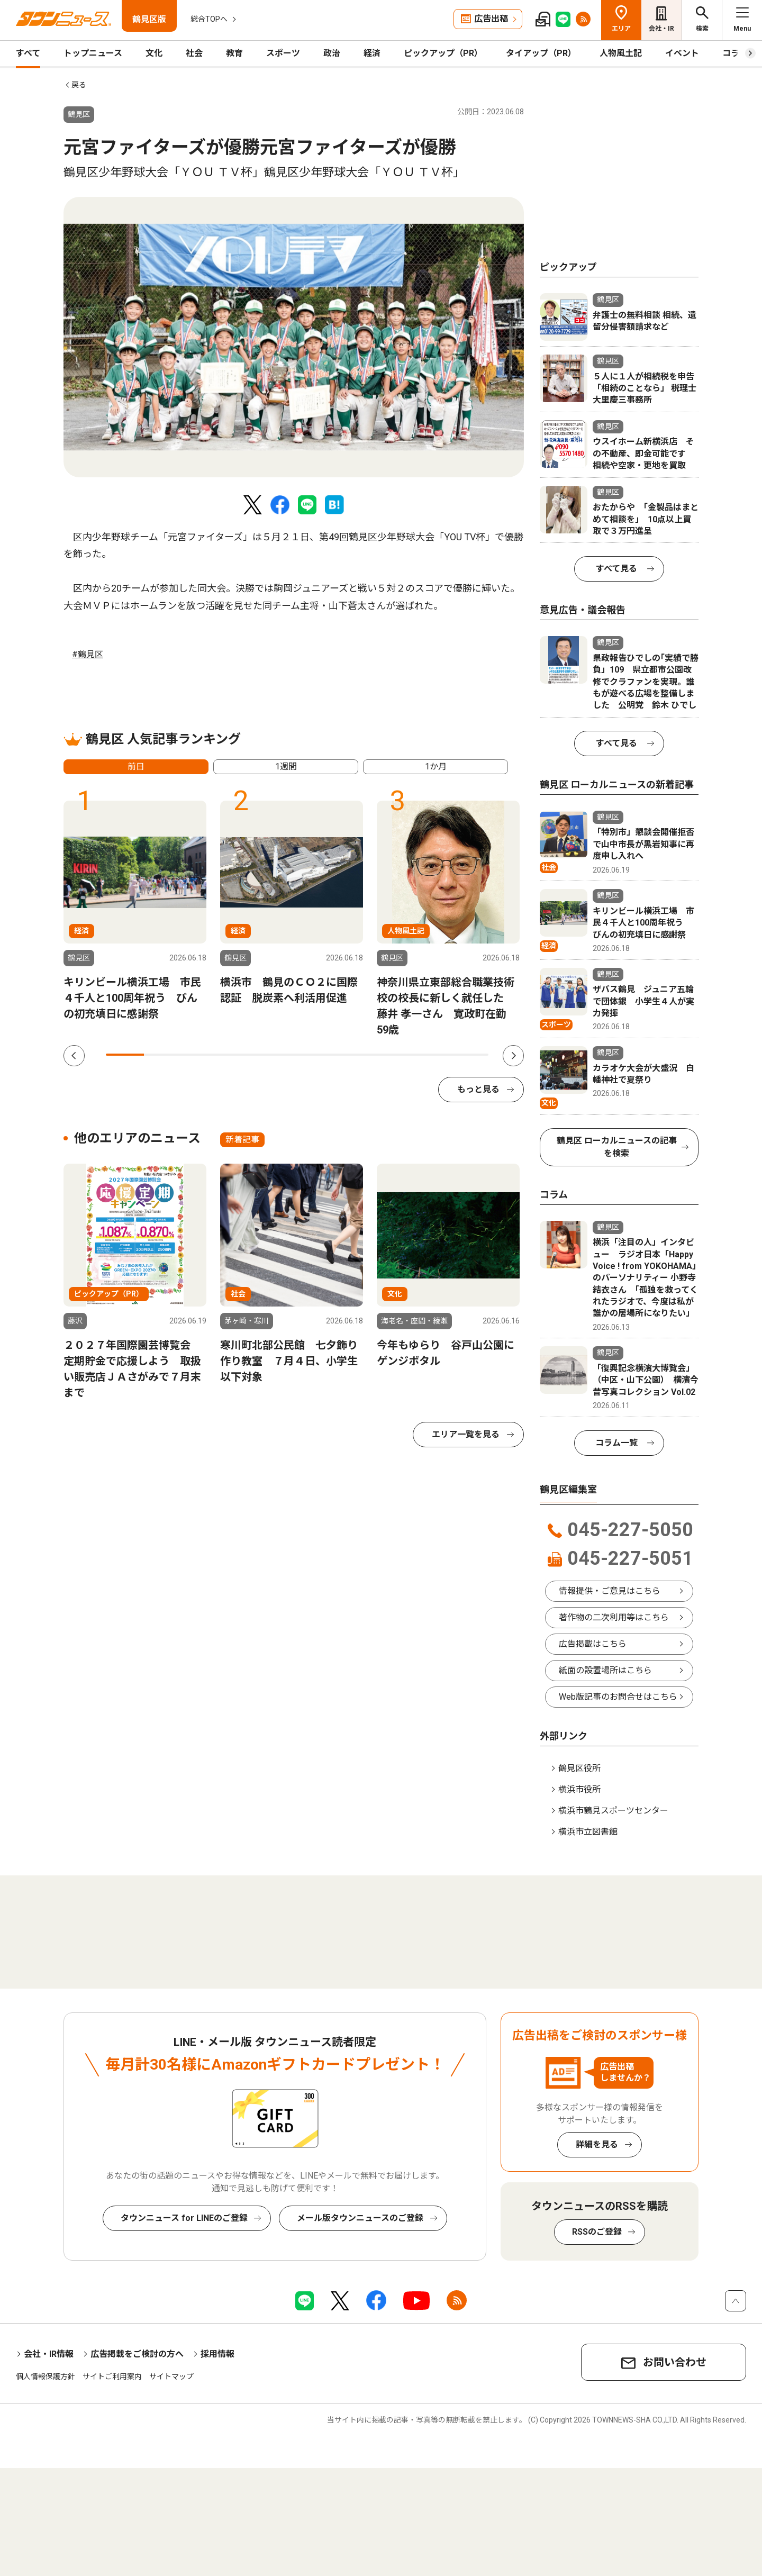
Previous (74, 1055)
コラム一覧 (616, 1443)
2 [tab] (163, 1055)
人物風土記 (621, 53)
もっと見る (478, 1089)
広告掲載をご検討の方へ (137, 2354)
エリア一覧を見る (466, 1434)
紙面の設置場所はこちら (605, 1670)
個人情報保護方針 (45, 2376)
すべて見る (616, 569)
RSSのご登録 (597, 2232)
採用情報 (217, 2354)
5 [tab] (278, 1055)
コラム (735, 53)
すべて (28, 53)
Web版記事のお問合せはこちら (618, 1697)
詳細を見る (597, 2144)
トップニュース (93, 53)
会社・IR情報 (49, 2354)
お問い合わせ (674, 2362)
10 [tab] (469, 1055)
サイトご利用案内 (112, 2376)
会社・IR (661, 28)
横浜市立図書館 (588, 1832)
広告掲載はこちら (593, 1644)
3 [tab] (202, 1055)
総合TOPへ (209, 19)
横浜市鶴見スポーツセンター (613, 1811)
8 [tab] (393, 1055)
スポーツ (283, 53)
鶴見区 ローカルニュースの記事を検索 (617, 1147)
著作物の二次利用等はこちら (614, 1617)
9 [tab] (431, 1055)
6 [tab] (316, 1055)
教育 (234, 53)
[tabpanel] (294, 337)
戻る (78, 84)
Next (513, 1055)
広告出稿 (491, 19)
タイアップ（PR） (541, 53)
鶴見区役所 (579, 1768)
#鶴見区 (87, 654)
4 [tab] (240, 1055)
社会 (194, 53)
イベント (682, 53)
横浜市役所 (579, 1789)
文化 (154, 53)
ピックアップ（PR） (443, 53)
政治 (331, 53)
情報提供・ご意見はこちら (609, 1591)
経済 (372, 53)
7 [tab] (354, 1055)
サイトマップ (171, 2376)
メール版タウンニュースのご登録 (360, 2218)
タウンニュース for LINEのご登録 (184, 2218)
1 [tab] (125, 1055)
